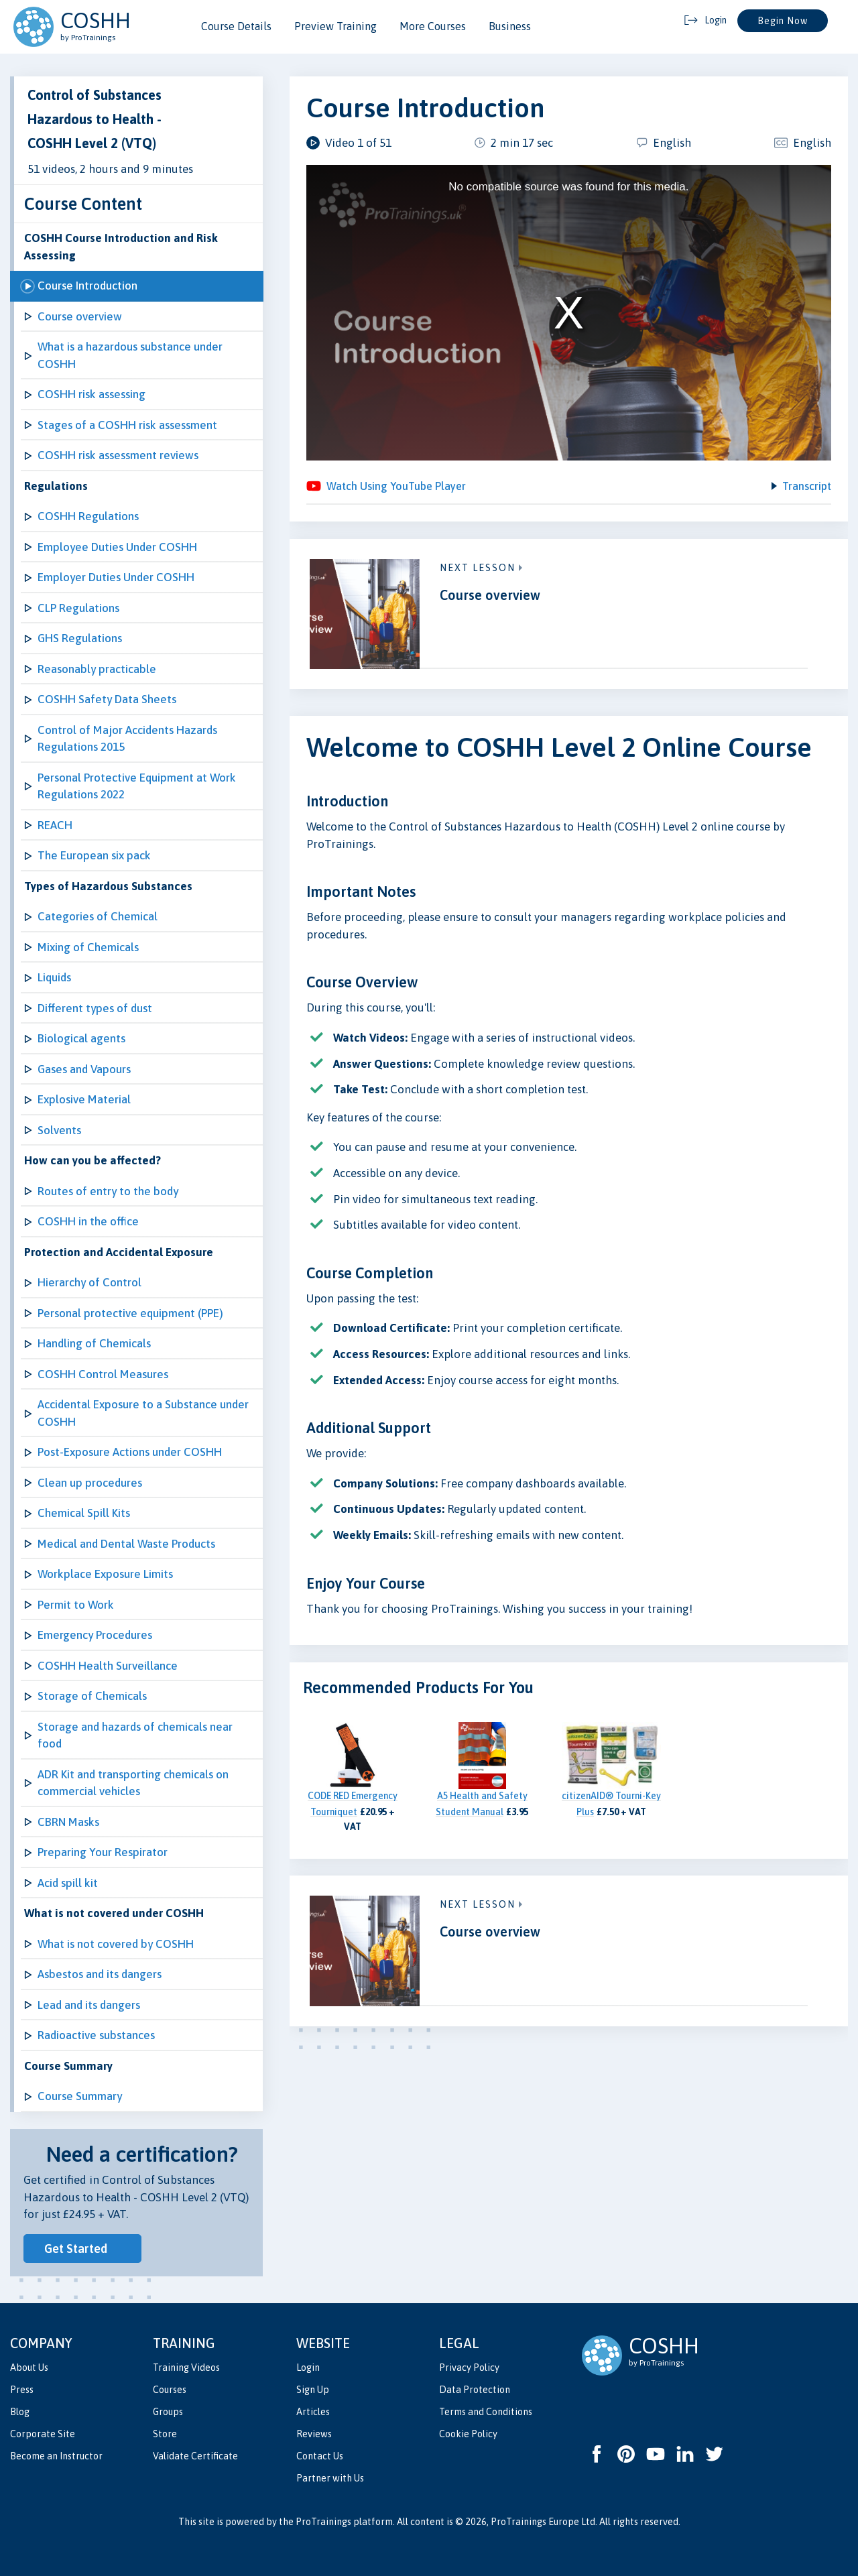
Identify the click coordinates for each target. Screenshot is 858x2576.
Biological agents (81, 1038)
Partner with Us (330, 2478)
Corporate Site (42, 2434)
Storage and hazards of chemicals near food (135, 1735)
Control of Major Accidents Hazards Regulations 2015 (127, 738)
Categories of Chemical (98, 916)
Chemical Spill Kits (84, 1513)
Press (22, 2389)
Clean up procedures (90, 1482)
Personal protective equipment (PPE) (130, 1313)
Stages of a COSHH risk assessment (127, 425)
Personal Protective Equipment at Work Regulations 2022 (137, 786)
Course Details (236, 26)
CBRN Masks (68, 1822)
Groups (168, 2411)
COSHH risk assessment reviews (118, 455)
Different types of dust (95, 1008)
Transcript (805, 488)
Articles (313, 2411)
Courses (169, 2389)
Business (510, 26)
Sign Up (312, 2389)
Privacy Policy (469, 2367)
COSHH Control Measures (103, 1374)
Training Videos (186, 2367)
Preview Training (335, 26)
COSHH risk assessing (91, 394)
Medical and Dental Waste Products (126, 1543)
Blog (19, 2411)
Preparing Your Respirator (103, 1852)
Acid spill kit (68, 1883)
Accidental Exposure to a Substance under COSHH (143, 1413)
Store (165, 2434)
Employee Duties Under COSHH (117, 547)
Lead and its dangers (89, 2005)
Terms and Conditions (485, 2411)
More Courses (433, 26)
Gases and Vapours (84, 1069)
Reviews (314, 2434)
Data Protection (474, 2389)
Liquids (54, 977)
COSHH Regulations (88, 516)
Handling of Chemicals (94, 1343)
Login (308, 2367)
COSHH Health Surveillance (108, 1665)
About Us (29, 2367)
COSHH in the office (88, 1221)
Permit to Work (76, 1604)
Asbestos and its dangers (100, 1974)
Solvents (59, 1130)
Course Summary (80, 2096)
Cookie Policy (468, 2434)
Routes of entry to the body (108, 1191)
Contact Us (319, 2456)
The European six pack (94, 855)
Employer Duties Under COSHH (116, 577)
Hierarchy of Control (89, 1282)
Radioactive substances (96, 2035)
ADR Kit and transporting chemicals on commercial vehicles (133, 1783)
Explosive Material (84, 1099)
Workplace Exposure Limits (105, 1574)
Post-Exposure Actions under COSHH (130, 1452)
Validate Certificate (195, 2456)
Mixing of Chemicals (88, 947)
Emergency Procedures (95, 1635)
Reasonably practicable (97, 669)
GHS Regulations (80, 638)
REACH (55, 825)
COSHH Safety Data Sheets (107, 699)
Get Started (75, 2249)
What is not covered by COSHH (116, 1944)
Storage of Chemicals (92, 1696)
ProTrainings (323, 2521)
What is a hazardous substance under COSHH (130, 355)
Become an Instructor (56, 2456)
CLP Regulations (78, 608)
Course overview (80, 316)
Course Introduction (87, 285)
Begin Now (782, 20)
